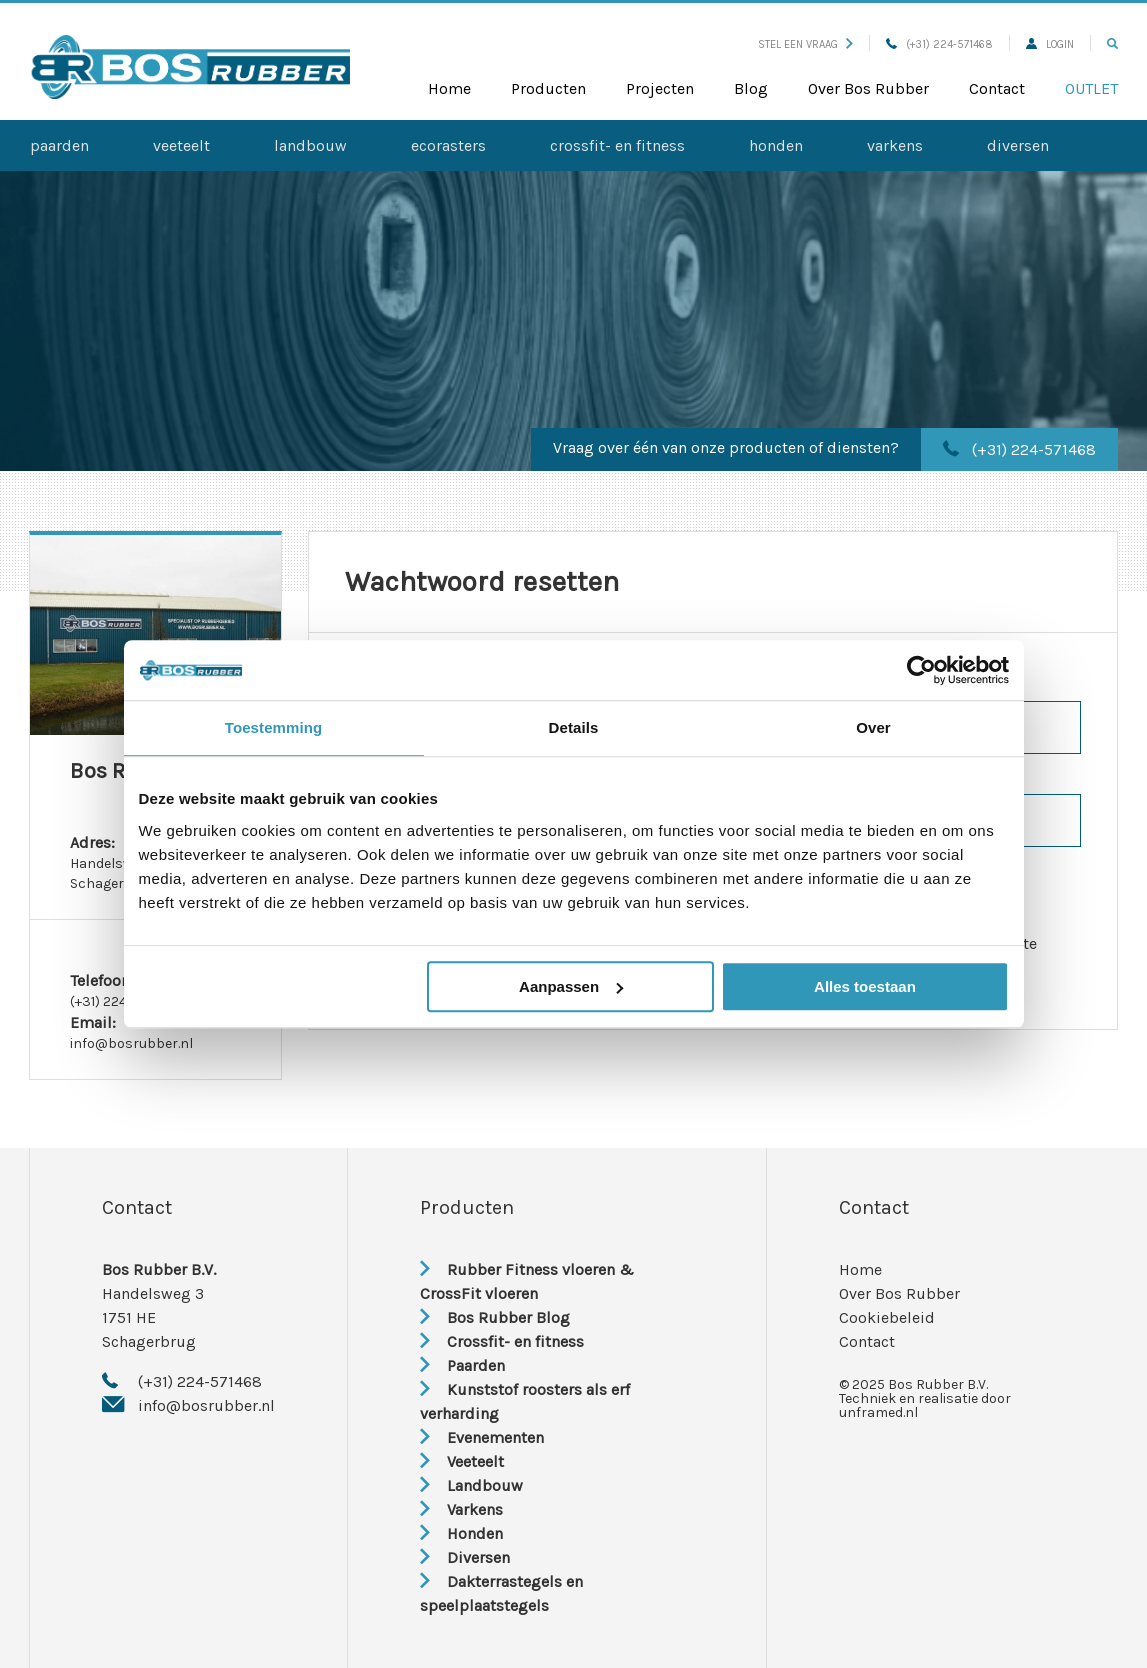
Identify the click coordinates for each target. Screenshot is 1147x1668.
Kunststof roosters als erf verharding (525, 1401)
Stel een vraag (806, 44)
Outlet (1091, 88)
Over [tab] (873, 727)
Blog (751, 88)
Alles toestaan (865, 986)
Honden (776, 145)
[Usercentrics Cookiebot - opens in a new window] (921, 670)
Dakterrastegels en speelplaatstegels (501, 1593)
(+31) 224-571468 (939, 44)
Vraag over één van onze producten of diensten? (726, 447)
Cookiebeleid (887, 1317)
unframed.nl (878, 1412)
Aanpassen (571, 986)
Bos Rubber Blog (495, 1317)
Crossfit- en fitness (617, 145)
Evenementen (482, 1437)
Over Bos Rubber (868, 88)
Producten (548, 88)
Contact (997, 88)
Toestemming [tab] (274, 727)
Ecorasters (448, 145)
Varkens (895, 145)
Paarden (59, 145)
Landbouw (310, 145)
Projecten (660, 88)
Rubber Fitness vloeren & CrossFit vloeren (527, 1281)
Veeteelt (181, 145)
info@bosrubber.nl (131, 1043)
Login (1050, 44)
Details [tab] (574, 727)
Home (449, 88)
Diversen (1018, 145)
